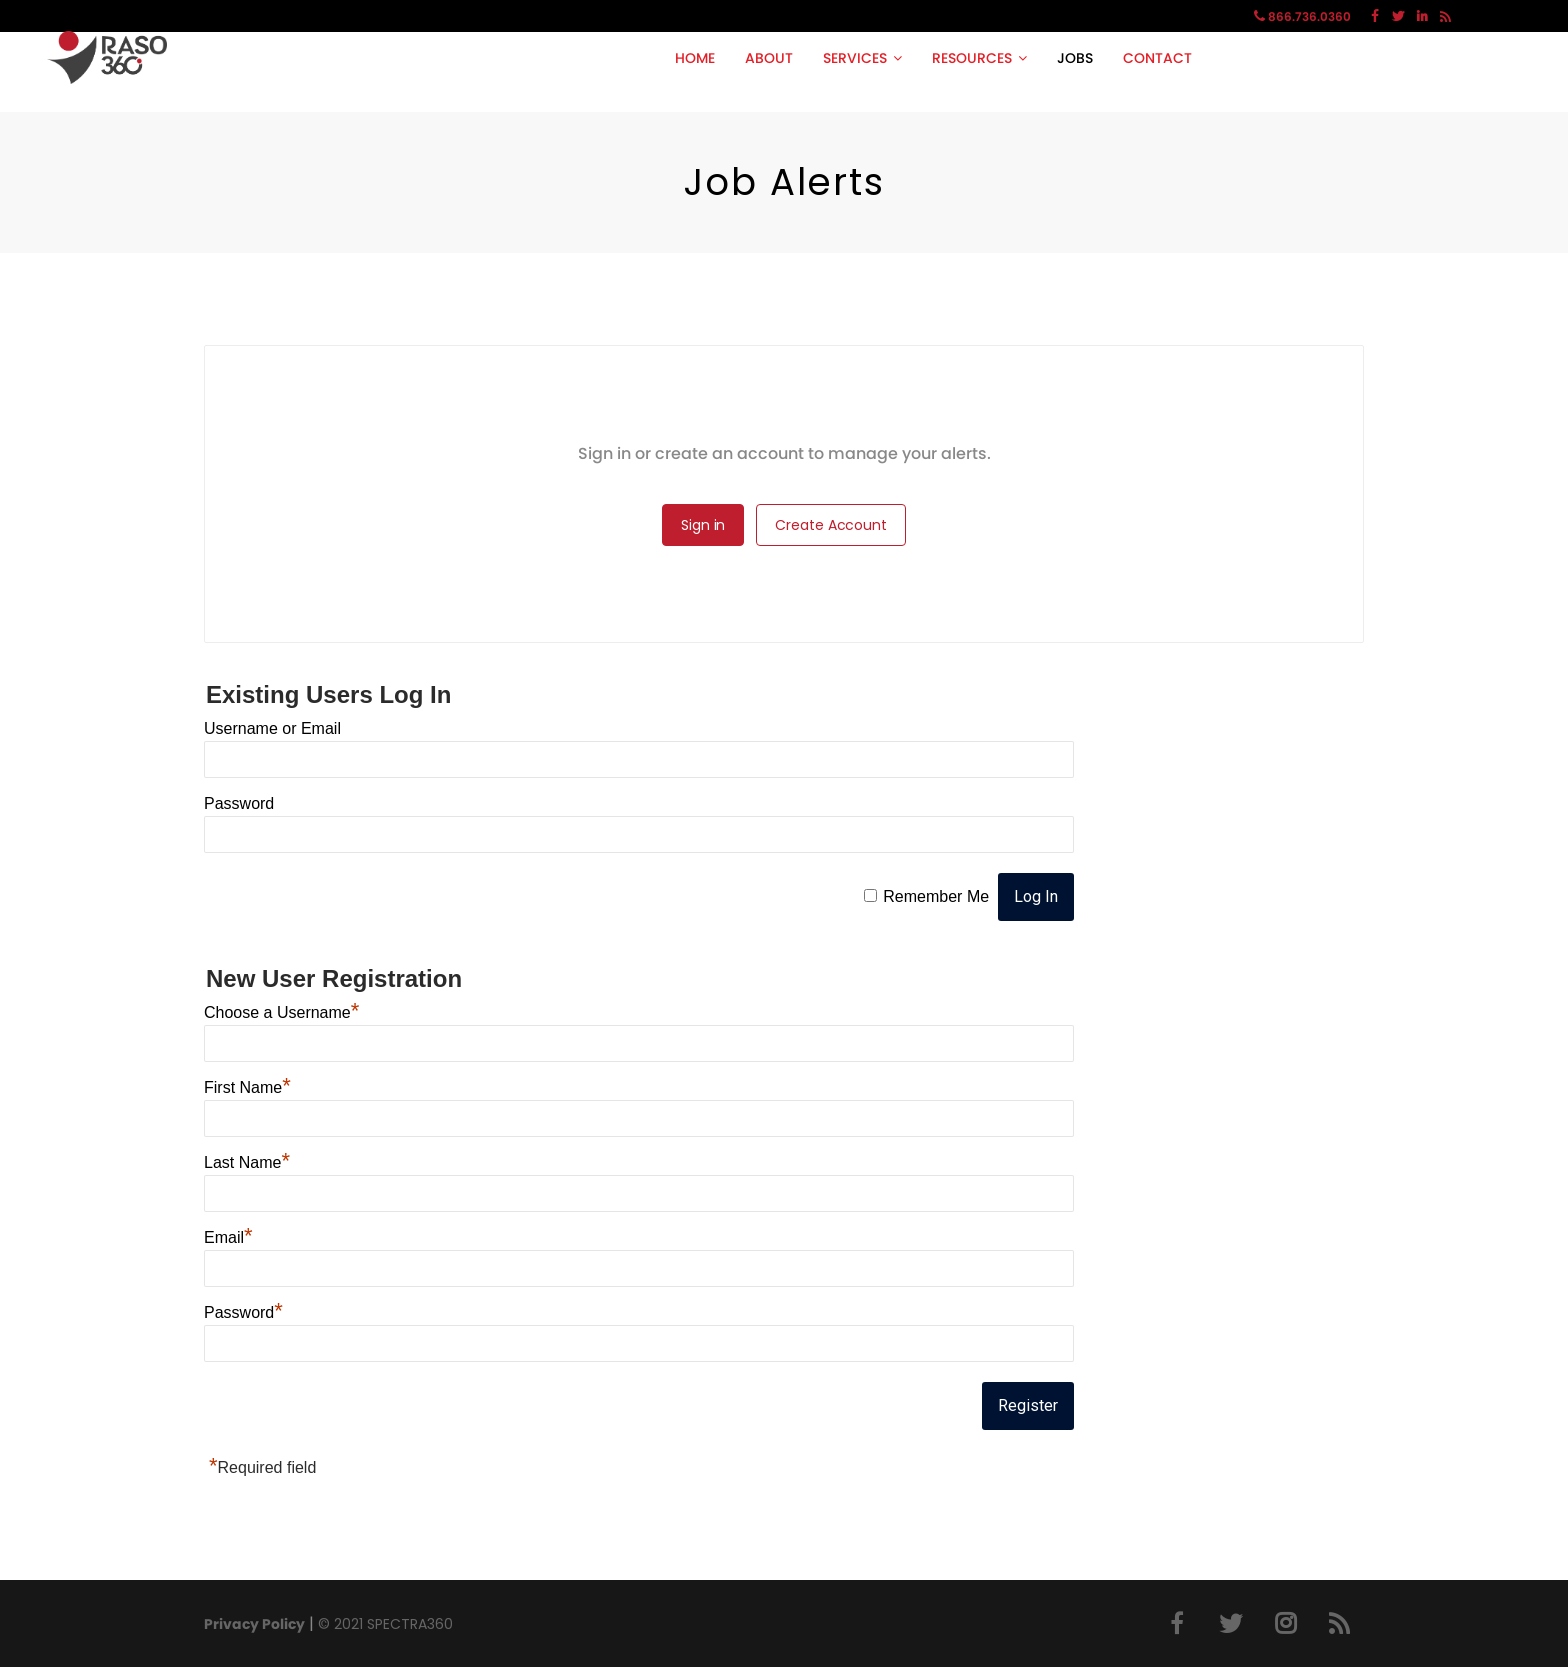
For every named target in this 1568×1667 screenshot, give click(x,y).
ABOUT (769, 58)
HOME (695, 58)
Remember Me (936, 896)
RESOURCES (972, 58)
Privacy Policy (254, 1624)
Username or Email (272, 728)
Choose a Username (281, 1012)
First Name (247, 1087)
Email (228, 1237)
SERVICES (855, 58)
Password (239, 803)
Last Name (247, 1162)
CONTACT (1157, 58)
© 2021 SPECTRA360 (385, 1624)
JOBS (1075, 58)
